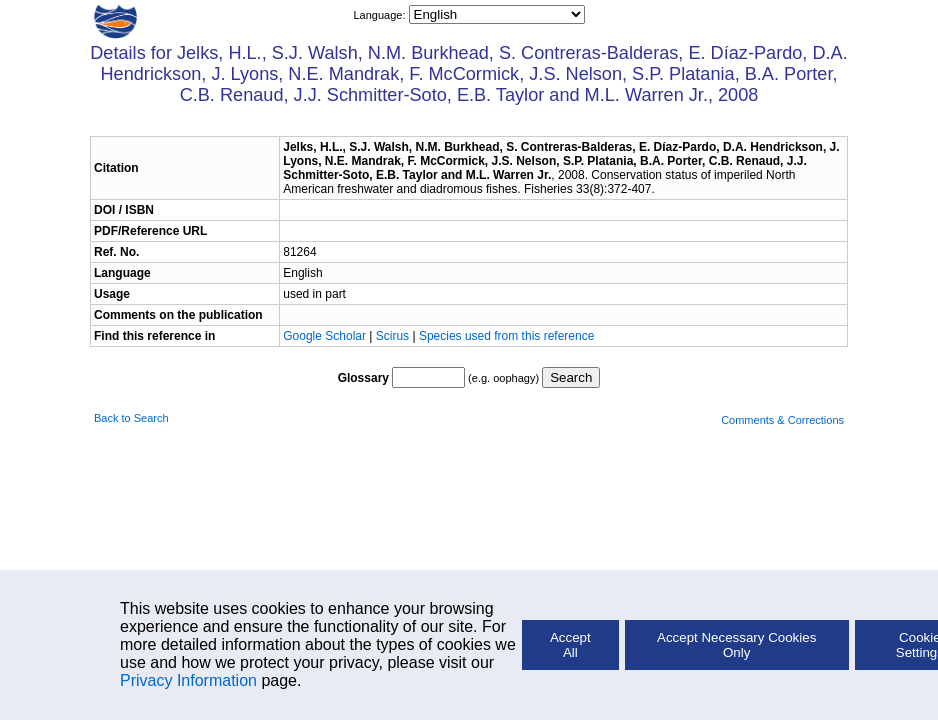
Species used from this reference (506, 336)
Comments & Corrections (782, 420)
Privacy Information (188, 680)
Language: (380, 15)
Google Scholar (326, 336)
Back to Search (131, 418)
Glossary (363, 378)
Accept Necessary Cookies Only (736, 645)
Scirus (392, 336)
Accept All (570, 645)
